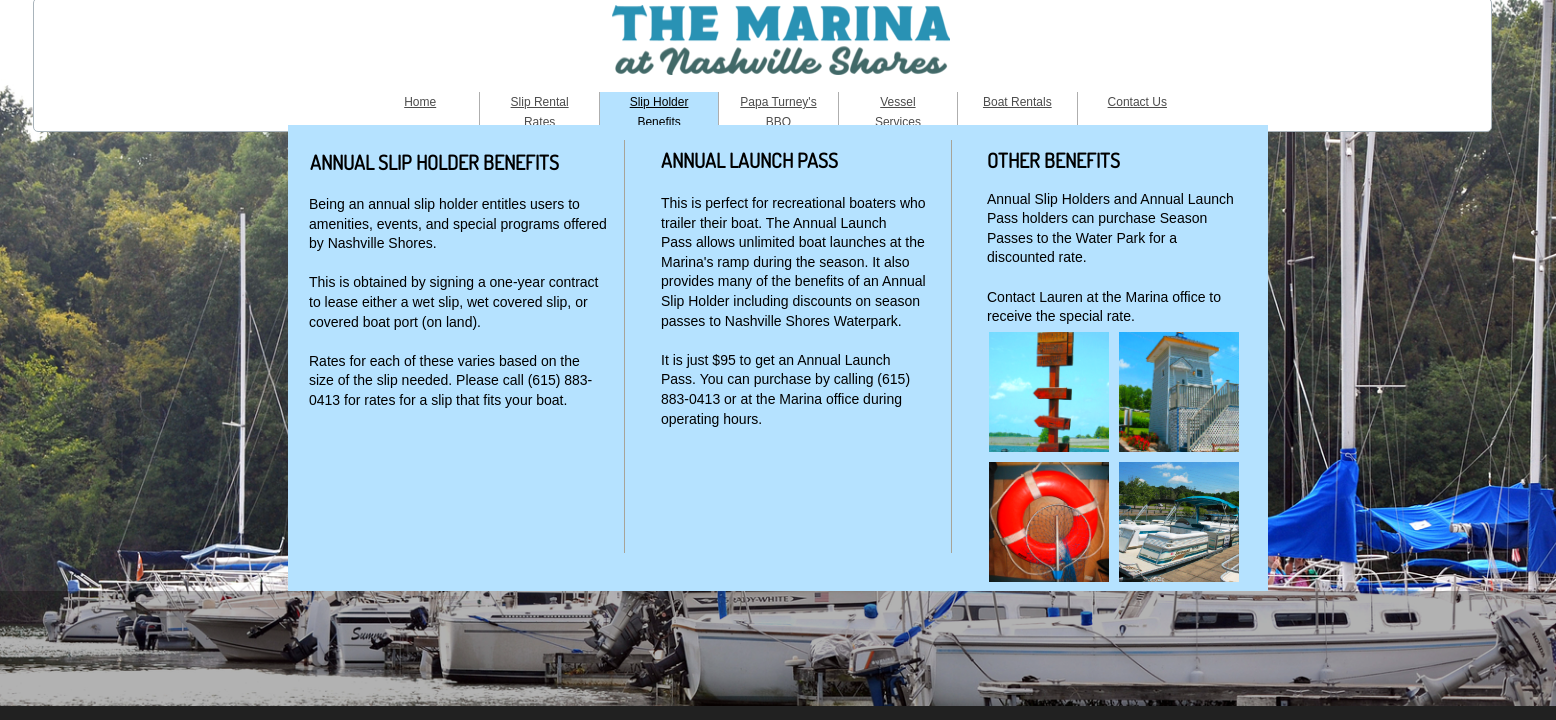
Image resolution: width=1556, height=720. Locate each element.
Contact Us (1137, 102)
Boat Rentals (1017, 102)
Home (420, 102)
